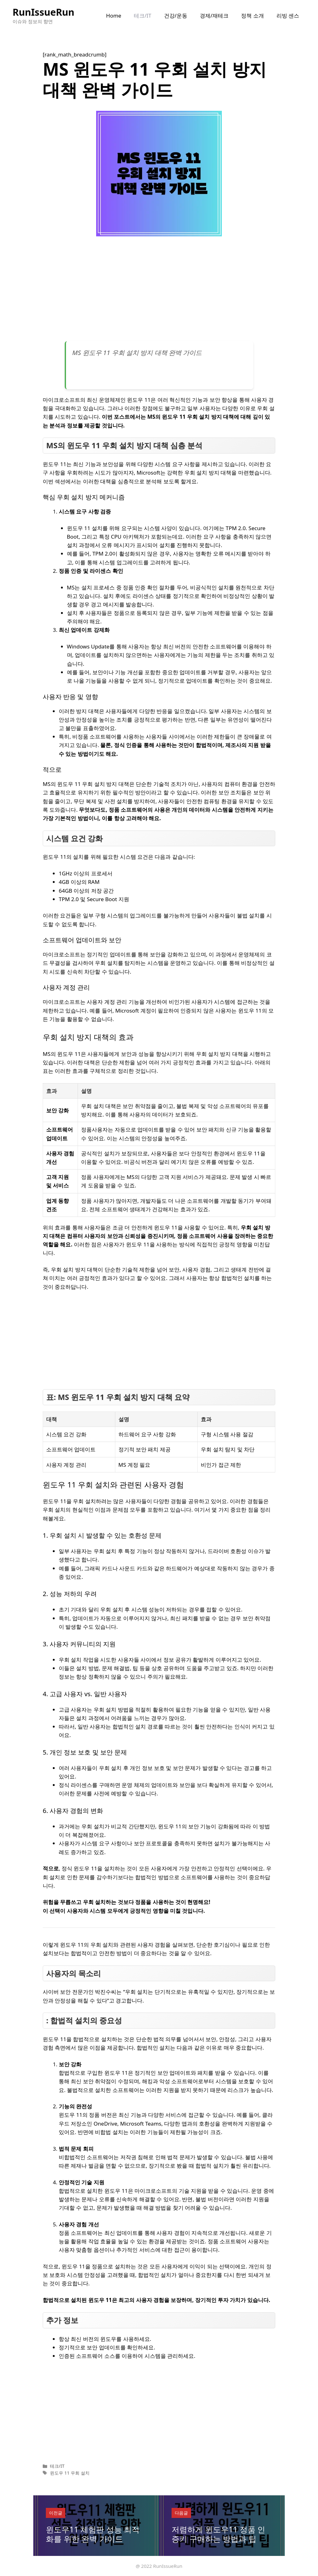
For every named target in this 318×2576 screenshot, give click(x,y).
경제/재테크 (214, 15)
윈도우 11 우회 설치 (70, 2473)
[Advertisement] (159, 291)
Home (113, 15)
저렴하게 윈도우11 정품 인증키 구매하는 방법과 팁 (218, 2534)
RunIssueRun (43, 12)
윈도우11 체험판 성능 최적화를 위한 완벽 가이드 (93, 2534)
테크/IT (142, 15)
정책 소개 (252, 15)
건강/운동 (175, 15)
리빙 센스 (288, 15)
